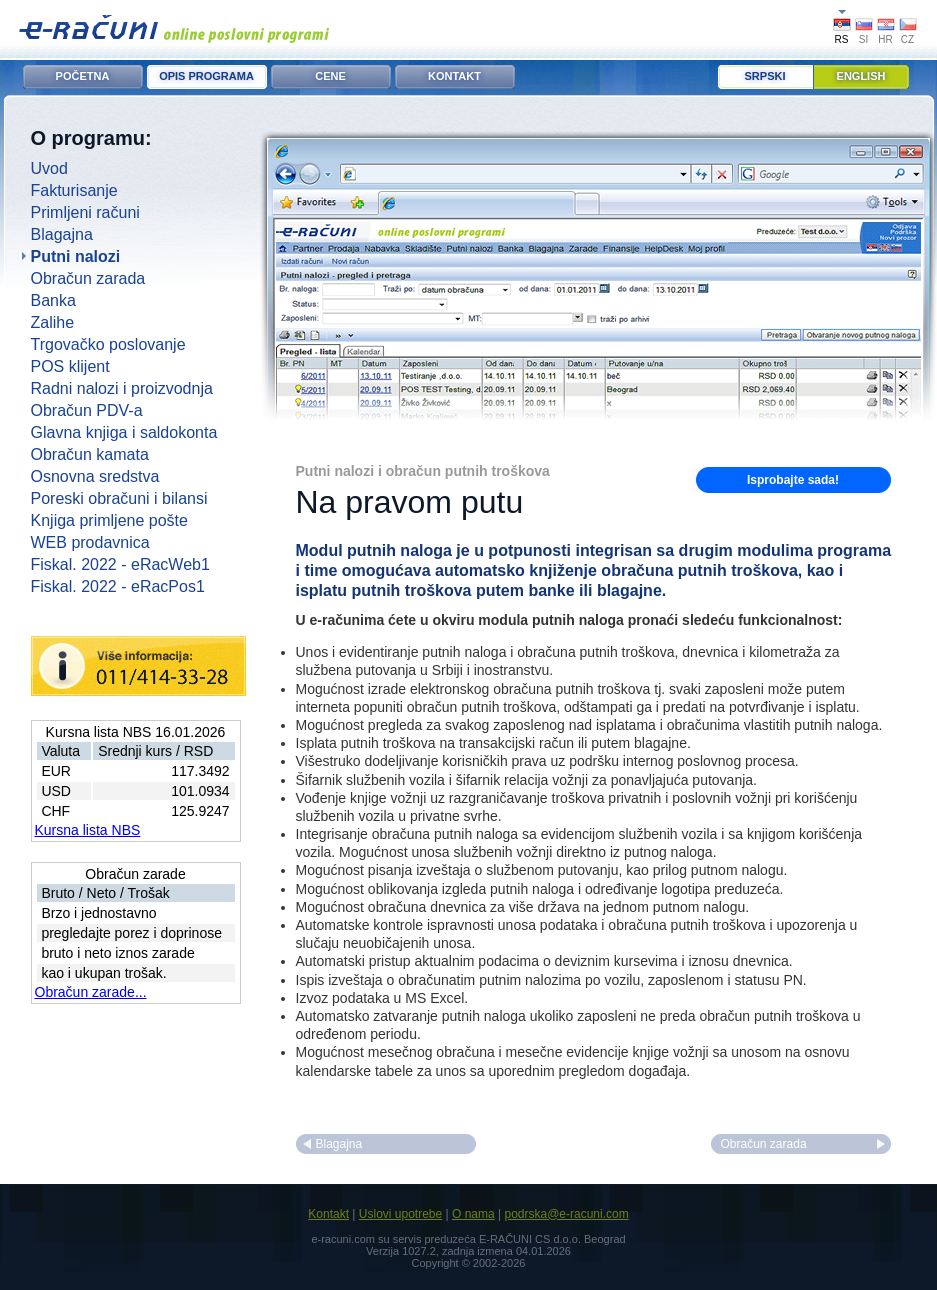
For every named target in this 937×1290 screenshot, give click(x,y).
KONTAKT (454, 76)
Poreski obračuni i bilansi (119, 498)
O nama (473, 1214)
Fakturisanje (74, 190)
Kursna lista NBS (88, 830)
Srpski (765, 76)
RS (842, 39)
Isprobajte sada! (793, 480)
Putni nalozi (76, 256)
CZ (907, 39)
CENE (330, 76)
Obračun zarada (88, 278)
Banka (53, 300)
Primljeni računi (85, 212)
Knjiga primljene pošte (109, 520)
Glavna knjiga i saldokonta (124, 432)
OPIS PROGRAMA (206, 76)
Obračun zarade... (91, 992)
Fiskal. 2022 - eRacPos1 (118, 586)
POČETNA (83, 76)
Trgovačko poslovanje (108, 344)
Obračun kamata (90, 454)
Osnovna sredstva (95, 476)
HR (885, 39)
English (861, 76)
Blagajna (62, 234)
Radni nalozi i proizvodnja (122, 388)
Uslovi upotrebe (400, 1214)
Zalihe (53, 322)
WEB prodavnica (90, 542)
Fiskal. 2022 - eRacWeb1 (120, 564)
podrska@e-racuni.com (566, 1214)
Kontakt (328, 1214)
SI (863, 39)
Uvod (49, 168)
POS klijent (70, 366)
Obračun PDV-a (87, 410)
